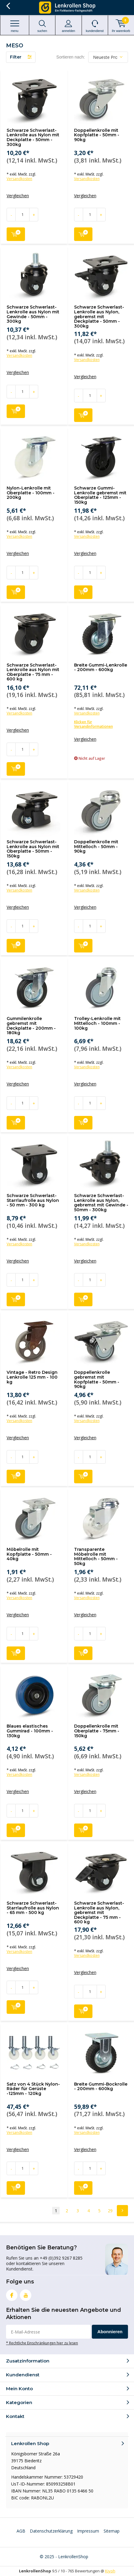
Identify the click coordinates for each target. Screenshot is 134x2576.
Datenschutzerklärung (51, 2531)
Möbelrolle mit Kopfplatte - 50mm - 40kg (29, 1554)
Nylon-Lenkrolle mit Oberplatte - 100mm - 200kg (31, 492)
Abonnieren (109, 2331)
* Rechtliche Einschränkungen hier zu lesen (42, 2342)
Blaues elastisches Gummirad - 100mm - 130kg (30, 1730)
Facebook (11, 2293)
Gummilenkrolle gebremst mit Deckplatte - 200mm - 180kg (31, 1025)
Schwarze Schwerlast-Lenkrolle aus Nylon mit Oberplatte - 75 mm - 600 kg (33, 672)
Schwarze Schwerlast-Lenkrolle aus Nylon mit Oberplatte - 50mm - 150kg (33, 849)
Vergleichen (18, 195)
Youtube (25, 2293)
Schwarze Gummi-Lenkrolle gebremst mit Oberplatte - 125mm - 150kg (100, 495)
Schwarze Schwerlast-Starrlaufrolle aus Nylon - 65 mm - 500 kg (33, 1907)
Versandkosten (19, 178)
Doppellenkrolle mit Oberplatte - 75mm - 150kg (96, 1730)
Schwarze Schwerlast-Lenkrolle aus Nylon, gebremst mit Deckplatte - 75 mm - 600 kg (99, 1912)
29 (110, 2210)
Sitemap (112, 2531)
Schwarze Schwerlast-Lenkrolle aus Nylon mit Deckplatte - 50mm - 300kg (33, 137)
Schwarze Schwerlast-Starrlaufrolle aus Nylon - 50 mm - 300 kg (33, 1200)
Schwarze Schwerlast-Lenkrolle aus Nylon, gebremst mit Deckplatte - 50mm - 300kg (99, 316)
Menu (14, 26)
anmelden (68, 26)
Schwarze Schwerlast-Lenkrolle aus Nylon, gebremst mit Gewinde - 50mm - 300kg (101, 1202)
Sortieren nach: (70, 57)
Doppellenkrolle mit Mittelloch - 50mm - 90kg (96, 846)
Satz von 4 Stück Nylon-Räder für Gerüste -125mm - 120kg (33, 2088)
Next (122, 2210)
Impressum (88, 2531)
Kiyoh (110, 2571)
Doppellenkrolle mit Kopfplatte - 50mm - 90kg (96, 135)
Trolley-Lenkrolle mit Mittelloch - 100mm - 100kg (97, 1023)
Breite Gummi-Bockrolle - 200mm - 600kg (100, 2086)
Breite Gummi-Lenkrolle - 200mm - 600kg (100, 667)
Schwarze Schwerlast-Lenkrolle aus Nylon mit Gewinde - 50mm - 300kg (33, 314)
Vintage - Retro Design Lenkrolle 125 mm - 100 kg (32, 1377)
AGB (21, 2531)
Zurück (8, 6)
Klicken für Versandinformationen (93, 724)
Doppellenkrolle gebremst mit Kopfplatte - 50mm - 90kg (96, 1379)
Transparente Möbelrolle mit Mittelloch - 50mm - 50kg (96, 1556)
